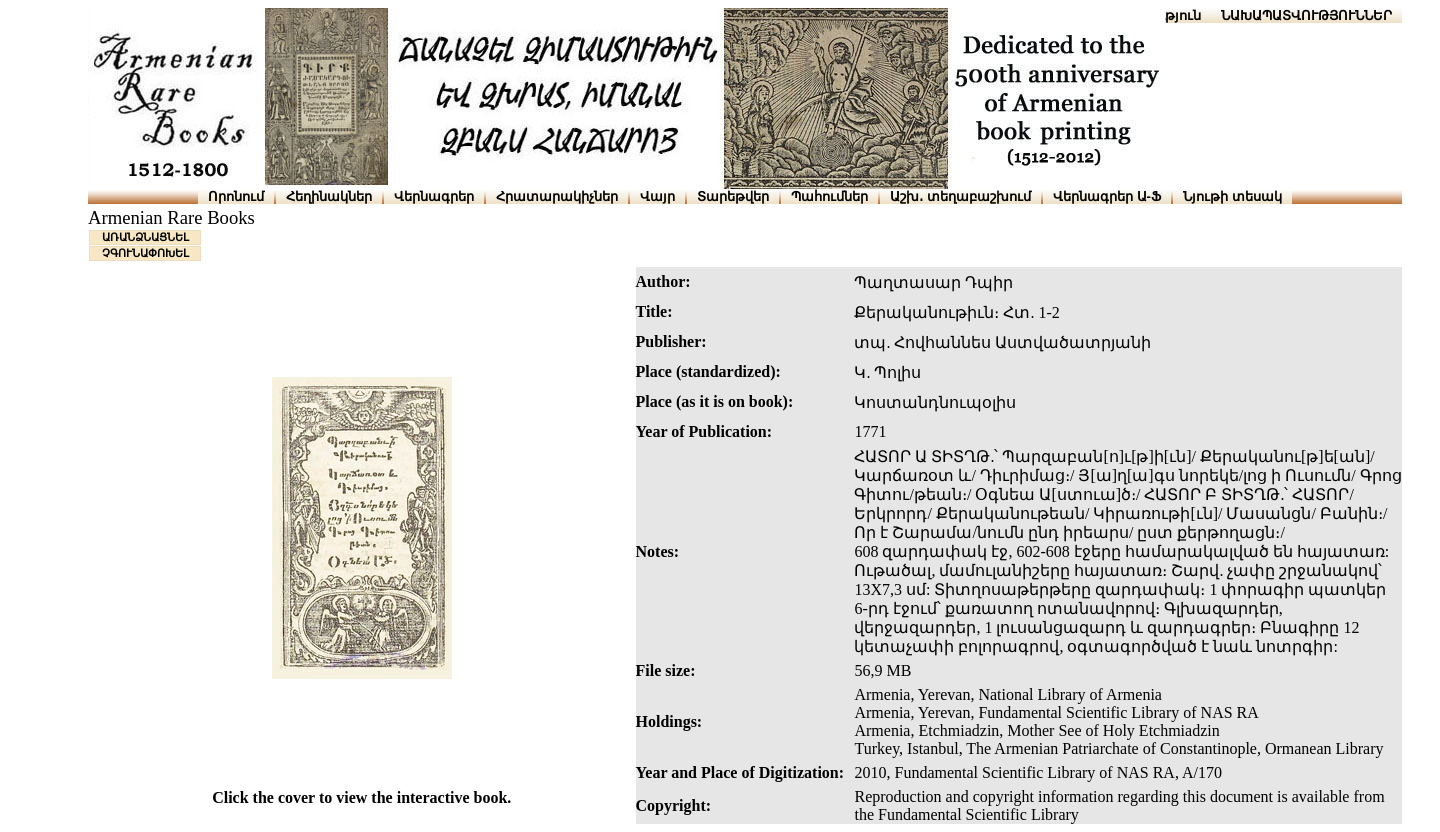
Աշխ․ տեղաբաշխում (960, 196)
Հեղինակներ (329, 196)
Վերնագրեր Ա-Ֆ (1107, 196)
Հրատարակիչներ (557, 196)
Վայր (657, 196)
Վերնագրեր (434, 196)
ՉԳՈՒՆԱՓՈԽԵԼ (145, 253)
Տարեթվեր (733, 196)
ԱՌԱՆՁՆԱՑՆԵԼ (145, 237)
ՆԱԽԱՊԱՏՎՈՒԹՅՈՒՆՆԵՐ (1306, 15)
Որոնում (236, 196)
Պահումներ (829, 196)
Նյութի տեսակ (1232, 196)
